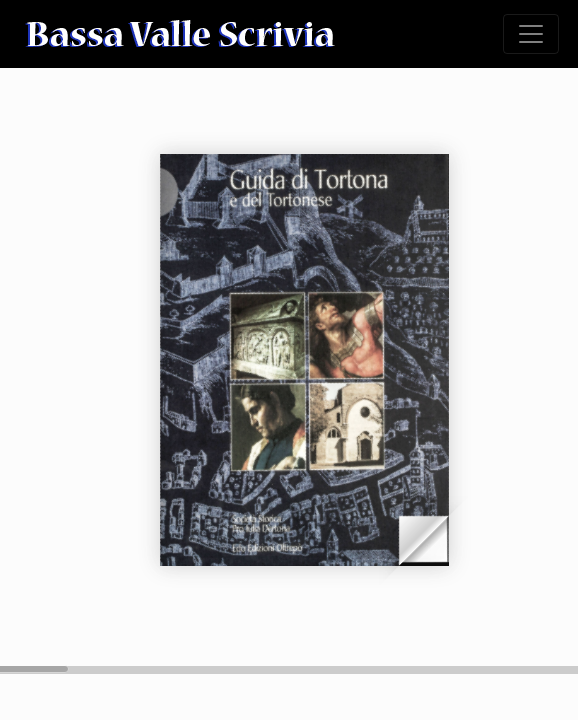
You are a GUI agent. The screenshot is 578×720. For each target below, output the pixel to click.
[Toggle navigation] (531, 34)
